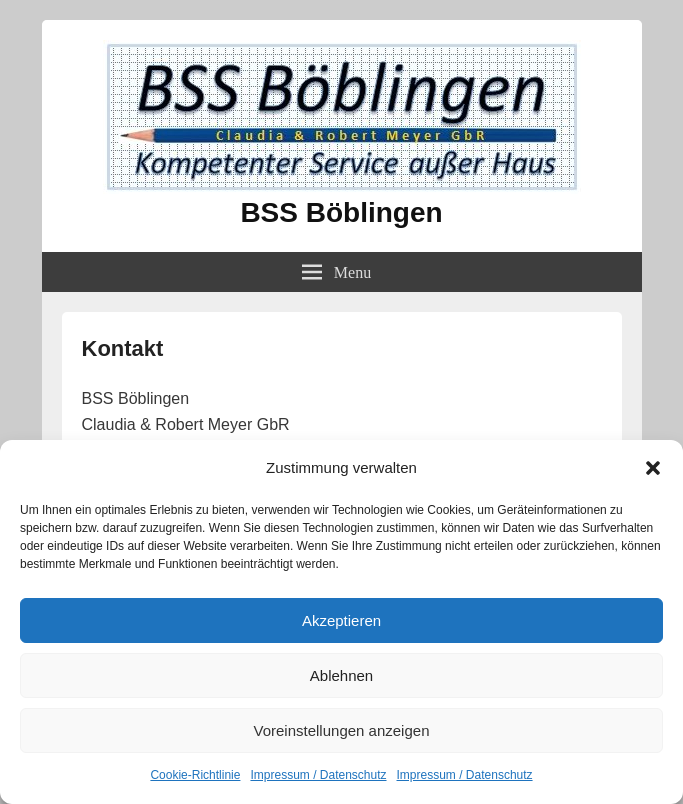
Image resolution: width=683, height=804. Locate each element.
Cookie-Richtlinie (195, 775)
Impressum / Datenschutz (318, 775)
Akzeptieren (341, 620)
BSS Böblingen (341, 212)
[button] (653, 468)
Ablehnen (341, 675)
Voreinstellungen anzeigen (342, 730)
